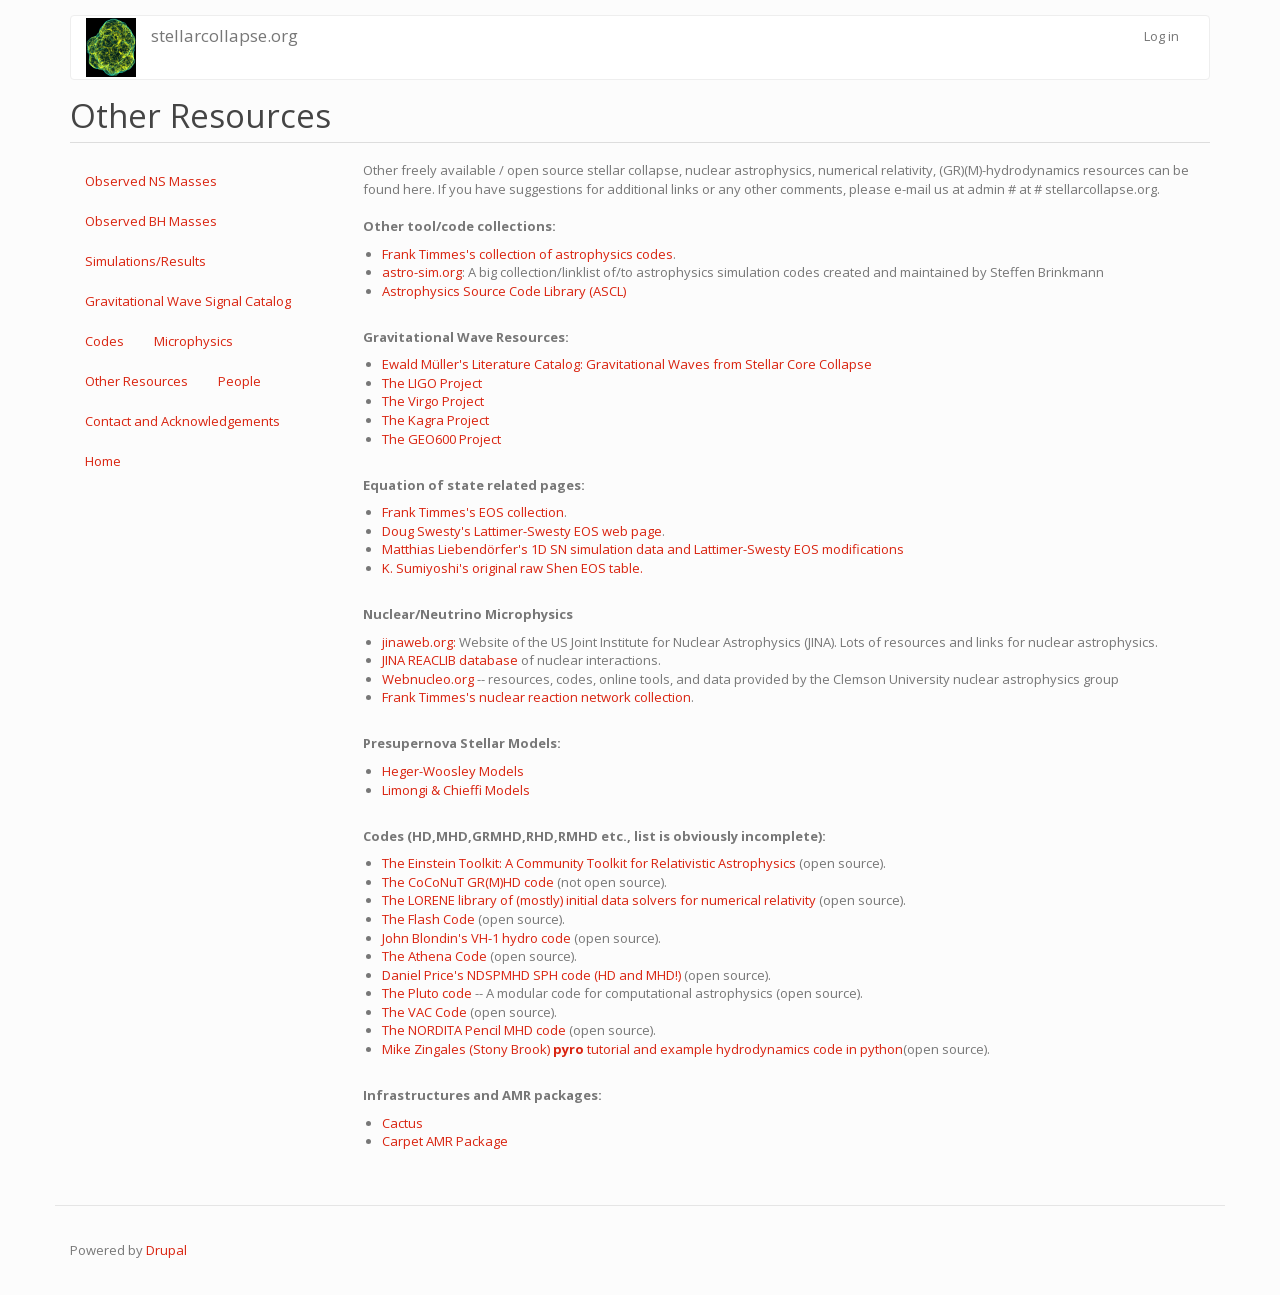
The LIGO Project (432, 383)
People (239, 381)
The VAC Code (424, 1012)
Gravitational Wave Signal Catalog (188, 301)
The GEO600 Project (441, 439)
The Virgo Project (433, 401)
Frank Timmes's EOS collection (473, 512)
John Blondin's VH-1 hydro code (476, 938)
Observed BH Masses (151, 221)
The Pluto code (427, 993)
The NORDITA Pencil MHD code (474, 1030)
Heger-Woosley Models (453, 771)
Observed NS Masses (151, 181)
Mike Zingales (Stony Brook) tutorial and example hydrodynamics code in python (642, 1049)
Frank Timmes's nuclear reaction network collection (536, 697)
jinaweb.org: (420, 642)
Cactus (402, 1123)
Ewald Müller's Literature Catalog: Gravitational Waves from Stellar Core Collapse (627, 364)
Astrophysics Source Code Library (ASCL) (504, 291)
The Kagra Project (435, 420)
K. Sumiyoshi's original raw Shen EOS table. (512, 568)
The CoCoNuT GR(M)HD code (468, 882)
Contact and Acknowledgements (182, 421)
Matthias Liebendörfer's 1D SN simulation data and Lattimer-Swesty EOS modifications (643, 549)
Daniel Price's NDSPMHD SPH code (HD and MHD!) (533, 975)
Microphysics (193, 341)
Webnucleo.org (428, 679)
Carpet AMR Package (445, 1141)
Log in (1161, 36)
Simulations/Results (145, 261)
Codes (104, 341)
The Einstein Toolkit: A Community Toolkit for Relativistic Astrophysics (589, 863)
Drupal (166, 1250)
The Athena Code (434, 956)
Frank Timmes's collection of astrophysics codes (527, 254)
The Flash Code (428, 919)
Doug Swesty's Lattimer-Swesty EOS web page (522, 531)
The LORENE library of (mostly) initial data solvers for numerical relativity (599, 900)
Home (103, 461)
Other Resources (136, 381)
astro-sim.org (422, 272)
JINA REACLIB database (450, 660)
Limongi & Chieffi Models (456, 790)
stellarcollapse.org (224, 35)
